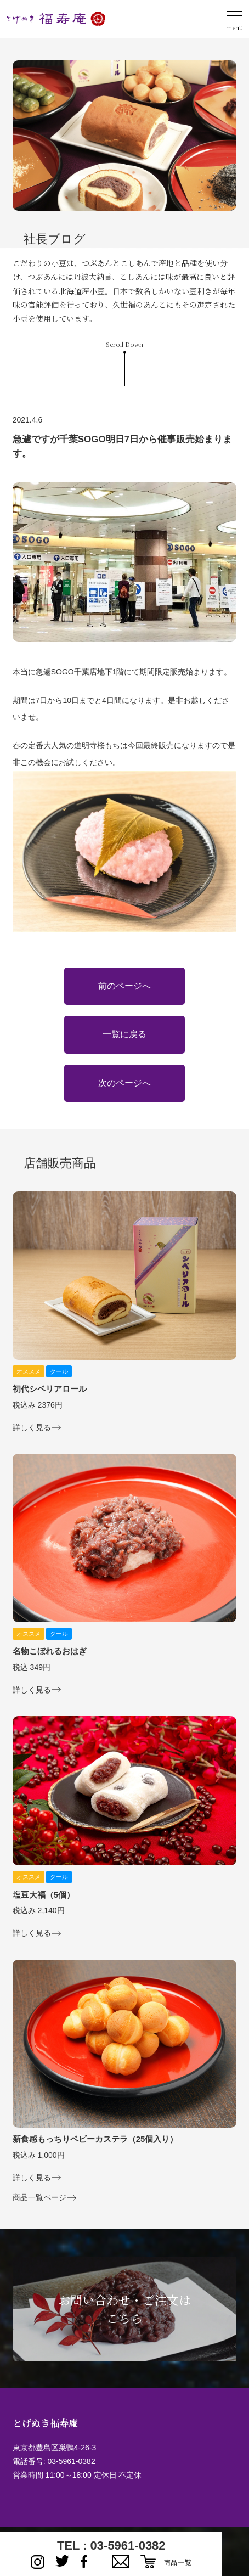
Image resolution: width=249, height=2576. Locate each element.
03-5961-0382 (71, 2461)
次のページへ (124, 1083)
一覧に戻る (124, 1034)
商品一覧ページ (39, 2197)
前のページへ (124, 986)
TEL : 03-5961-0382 (111, 2545)
